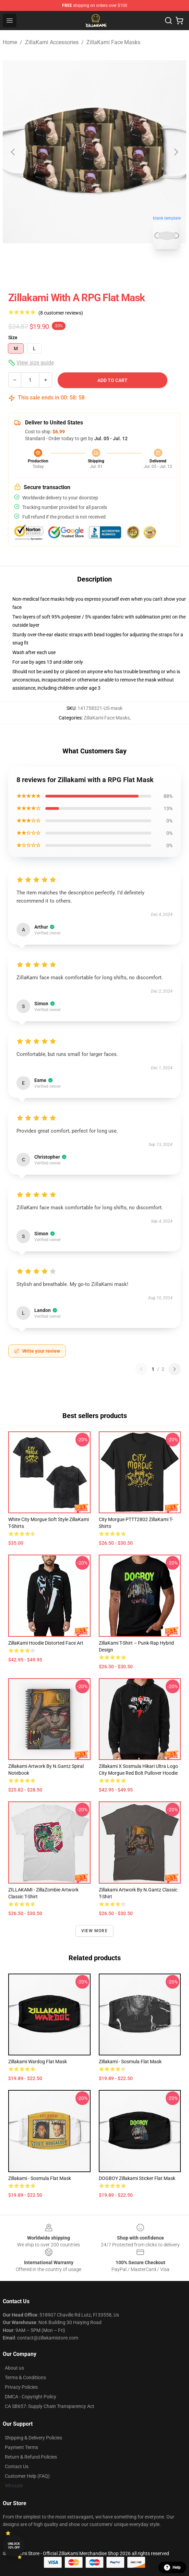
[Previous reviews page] (141, 1369)
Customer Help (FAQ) (27, 2476)
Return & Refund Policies (31, 2457)
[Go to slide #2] (112, 269)
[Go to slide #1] (76, 269)
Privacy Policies (21, 2387)
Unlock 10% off (14, 2545)
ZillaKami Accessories (52, 42)
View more (94, 1930)
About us (14, 2368)
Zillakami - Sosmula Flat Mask (130, 2061)
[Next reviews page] (174, 1369)
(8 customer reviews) (60, 313)
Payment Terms (21, 2447)
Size (12, 337)
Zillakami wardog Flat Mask (37, 2061)
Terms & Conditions (25, 2377)
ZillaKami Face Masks (113, 42)
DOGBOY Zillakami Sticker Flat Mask (137, 2178)
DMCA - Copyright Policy (30, 2396)
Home (10, 42)
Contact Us (16, 2466)
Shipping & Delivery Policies (33, 2437)
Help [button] (172, 2567)
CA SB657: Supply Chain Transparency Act (49, 2406)
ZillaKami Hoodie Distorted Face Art (45, 1643)
